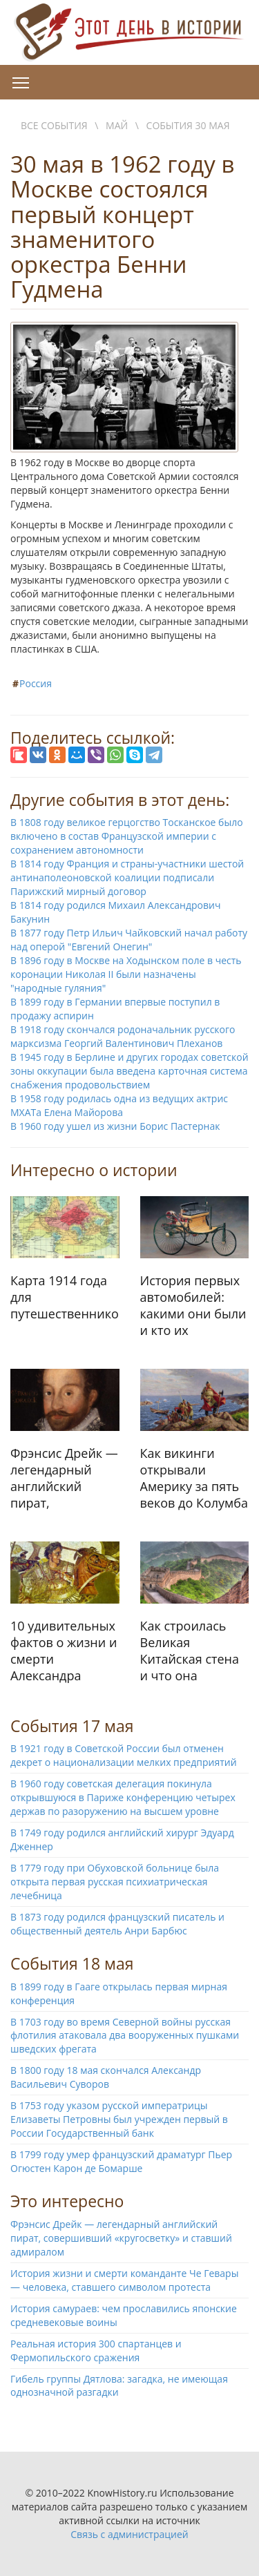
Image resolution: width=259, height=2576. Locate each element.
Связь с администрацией (129, 2534)
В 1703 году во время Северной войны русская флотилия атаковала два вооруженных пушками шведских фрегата (124, 2035)
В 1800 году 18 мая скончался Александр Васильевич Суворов (105, 2077)
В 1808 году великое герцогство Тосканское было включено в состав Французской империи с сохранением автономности (126, 836)
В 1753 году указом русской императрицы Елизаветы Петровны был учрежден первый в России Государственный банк (119, 2119)
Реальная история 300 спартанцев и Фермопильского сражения (96, 2350)
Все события (54, 125)
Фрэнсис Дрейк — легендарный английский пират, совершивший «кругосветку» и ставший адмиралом (121, 2238)
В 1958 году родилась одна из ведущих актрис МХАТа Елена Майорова (119, 1105)
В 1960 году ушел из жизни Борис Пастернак (115, 1126)
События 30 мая (188, 125)
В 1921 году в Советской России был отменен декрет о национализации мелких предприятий (123, 1755)
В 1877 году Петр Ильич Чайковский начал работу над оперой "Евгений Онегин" (128, 939)
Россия (35, 683)
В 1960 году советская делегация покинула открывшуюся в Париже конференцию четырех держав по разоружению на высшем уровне (123, 1797)
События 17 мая (72, 1726)
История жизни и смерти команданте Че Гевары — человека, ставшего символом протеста (124, 2280)
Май (117, 125)
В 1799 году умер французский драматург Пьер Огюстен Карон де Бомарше (121, 2161)
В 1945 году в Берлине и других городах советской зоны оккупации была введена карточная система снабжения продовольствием (129, 1070)
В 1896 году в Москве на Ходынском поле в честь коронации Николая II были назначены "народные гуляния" (126, 974)
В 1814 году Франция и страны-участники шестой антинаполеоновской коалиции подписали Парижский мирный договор (127, 877)
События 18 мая (72, 1963)
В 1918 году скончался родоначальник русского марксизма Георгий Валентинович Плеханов (122, 1036)
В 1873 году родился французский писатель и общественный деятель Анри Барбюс (117, 1923)
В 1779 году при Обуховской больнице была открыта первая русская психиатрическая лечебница (114, 1881)
